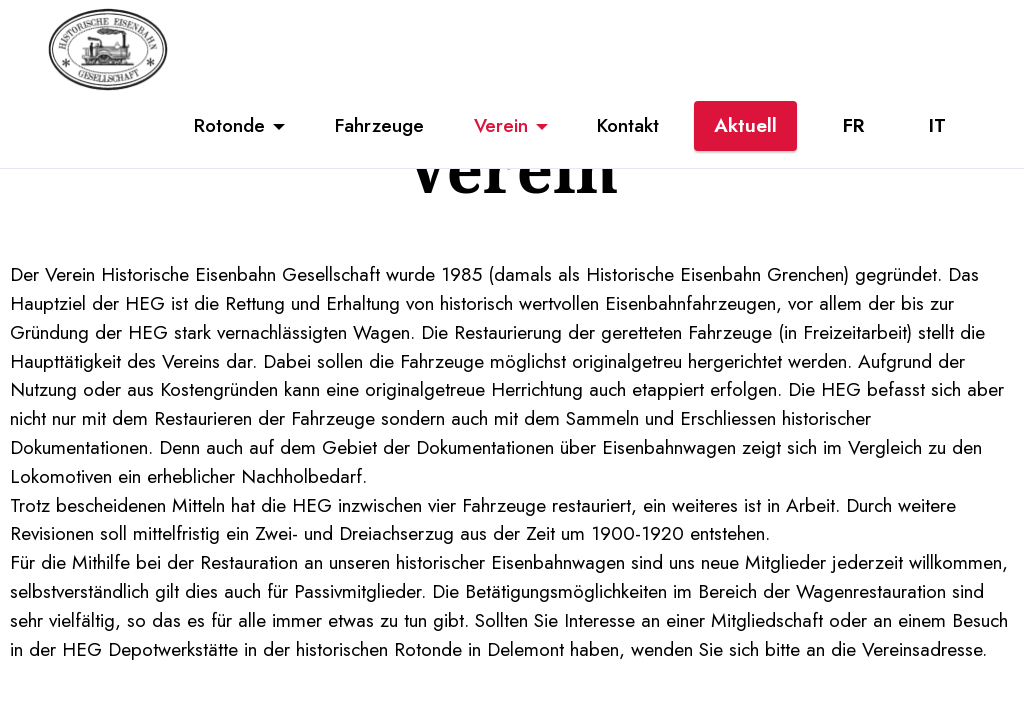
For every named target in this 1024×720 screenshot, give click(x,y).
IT (937, 125)
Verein (501, 125)
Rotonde (229, 125)
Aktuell (745, 125)
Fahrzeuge (379, 125)
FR (853, 125)
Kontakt (628, 125)
